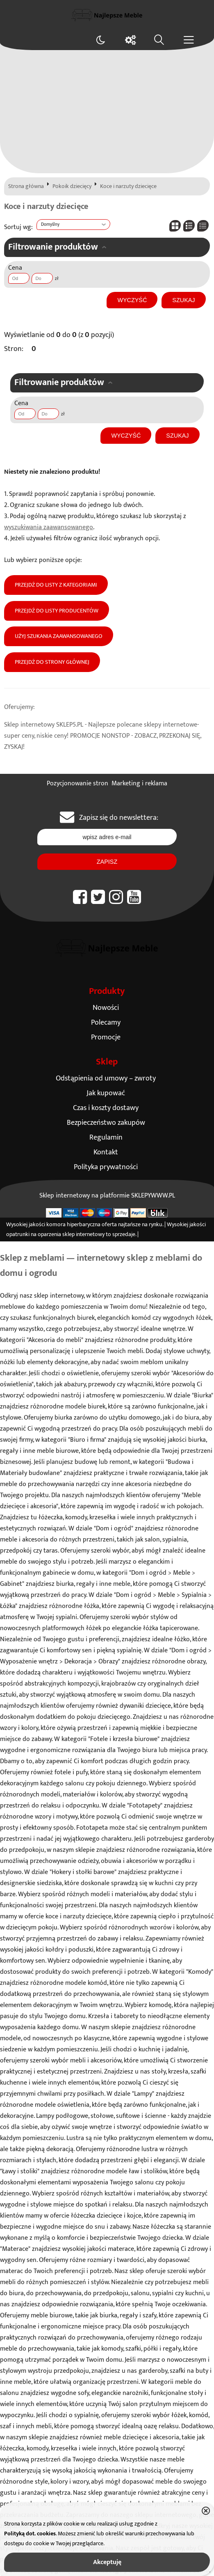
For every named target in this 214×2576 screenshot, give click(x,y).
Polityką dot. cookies (30, 2534)
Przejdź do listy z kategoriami (56, 585)
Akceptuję (107, 2562)
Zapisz (107, 861)
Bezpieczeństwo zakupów (106, 1123)
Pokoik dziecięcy (71, 186)
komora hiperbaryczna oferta (81, 1225)
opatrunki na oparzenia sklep (40, 1234)
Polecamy (106, 1022)
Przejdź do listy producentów (56, 611)
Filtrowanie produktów (53, 247)
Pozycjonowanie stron (77, 783)
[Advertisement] (107, 111)
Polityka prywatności (106, 1167)
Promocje (106, 1037)
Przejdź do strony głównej (52, 662)
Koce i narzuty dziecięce (128, 186)
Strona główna (26, 186)
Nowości (106, 1008)
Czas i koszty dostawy (106, 1108)
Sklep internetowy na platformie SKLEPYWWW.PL (107, 1195)
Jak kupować (106, 1093)
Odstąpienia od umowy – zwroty (106, 1078)
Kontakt (105, 1152)
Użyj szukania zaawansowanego (58, 636)
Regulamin (106, 1137)
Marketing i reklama (139, 783)
